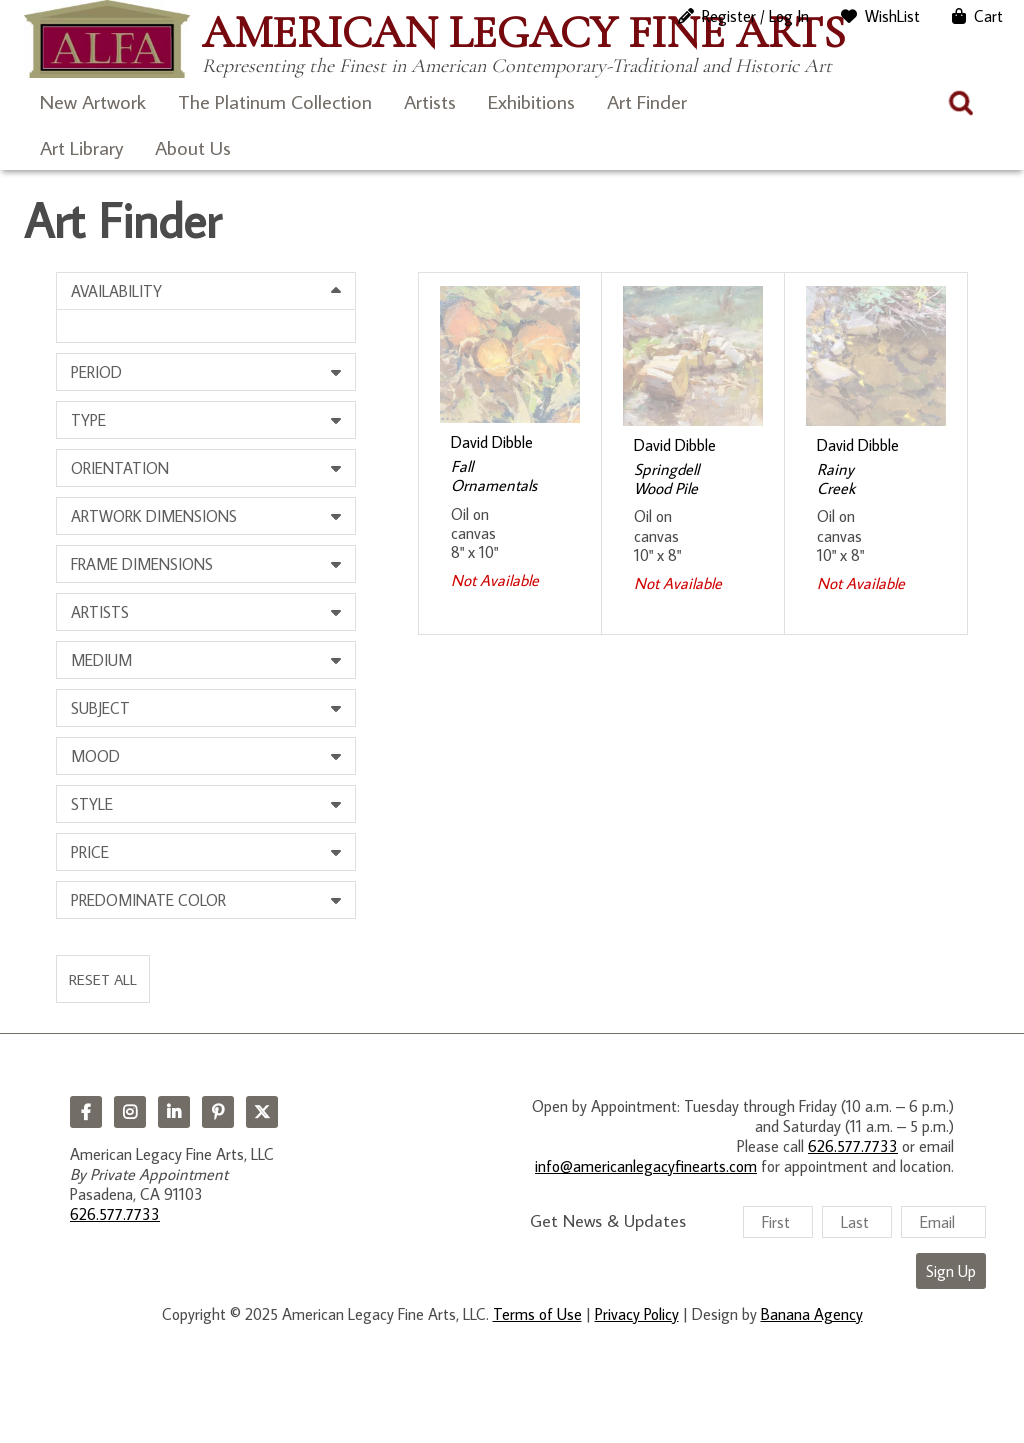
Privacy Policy (637, 1314)
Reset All (103, 979)
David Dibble (492, 442)
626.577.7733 (115, 1214)
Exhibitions (531, 101)
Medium (101, 660)
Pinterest (218, 1112)
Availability (116, 291)
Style (92, 804)
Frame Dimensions (142, 564)
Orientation (120, 468)
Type (88, 420)
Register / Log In (755, 16)
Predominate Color (148, 900)
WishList (892, 16)
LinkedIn (174, 1112)
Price (90, 852)
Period (96, 372)
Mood (95, 756)
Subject (100, 708)
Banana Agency (812, 1314)
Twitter (262, 1112)
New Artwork (93, 101)
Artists (430, 101)
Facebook (86, 1112)
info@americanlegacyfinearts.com (646, 1166)
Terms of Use (537, 1314)
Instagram (130, 1112)
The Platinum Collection (275, 101)
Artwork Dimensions (154, 516)
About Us (193, 147)
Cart (988, 16)
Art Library (81, 147)
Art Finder (647, 101)
